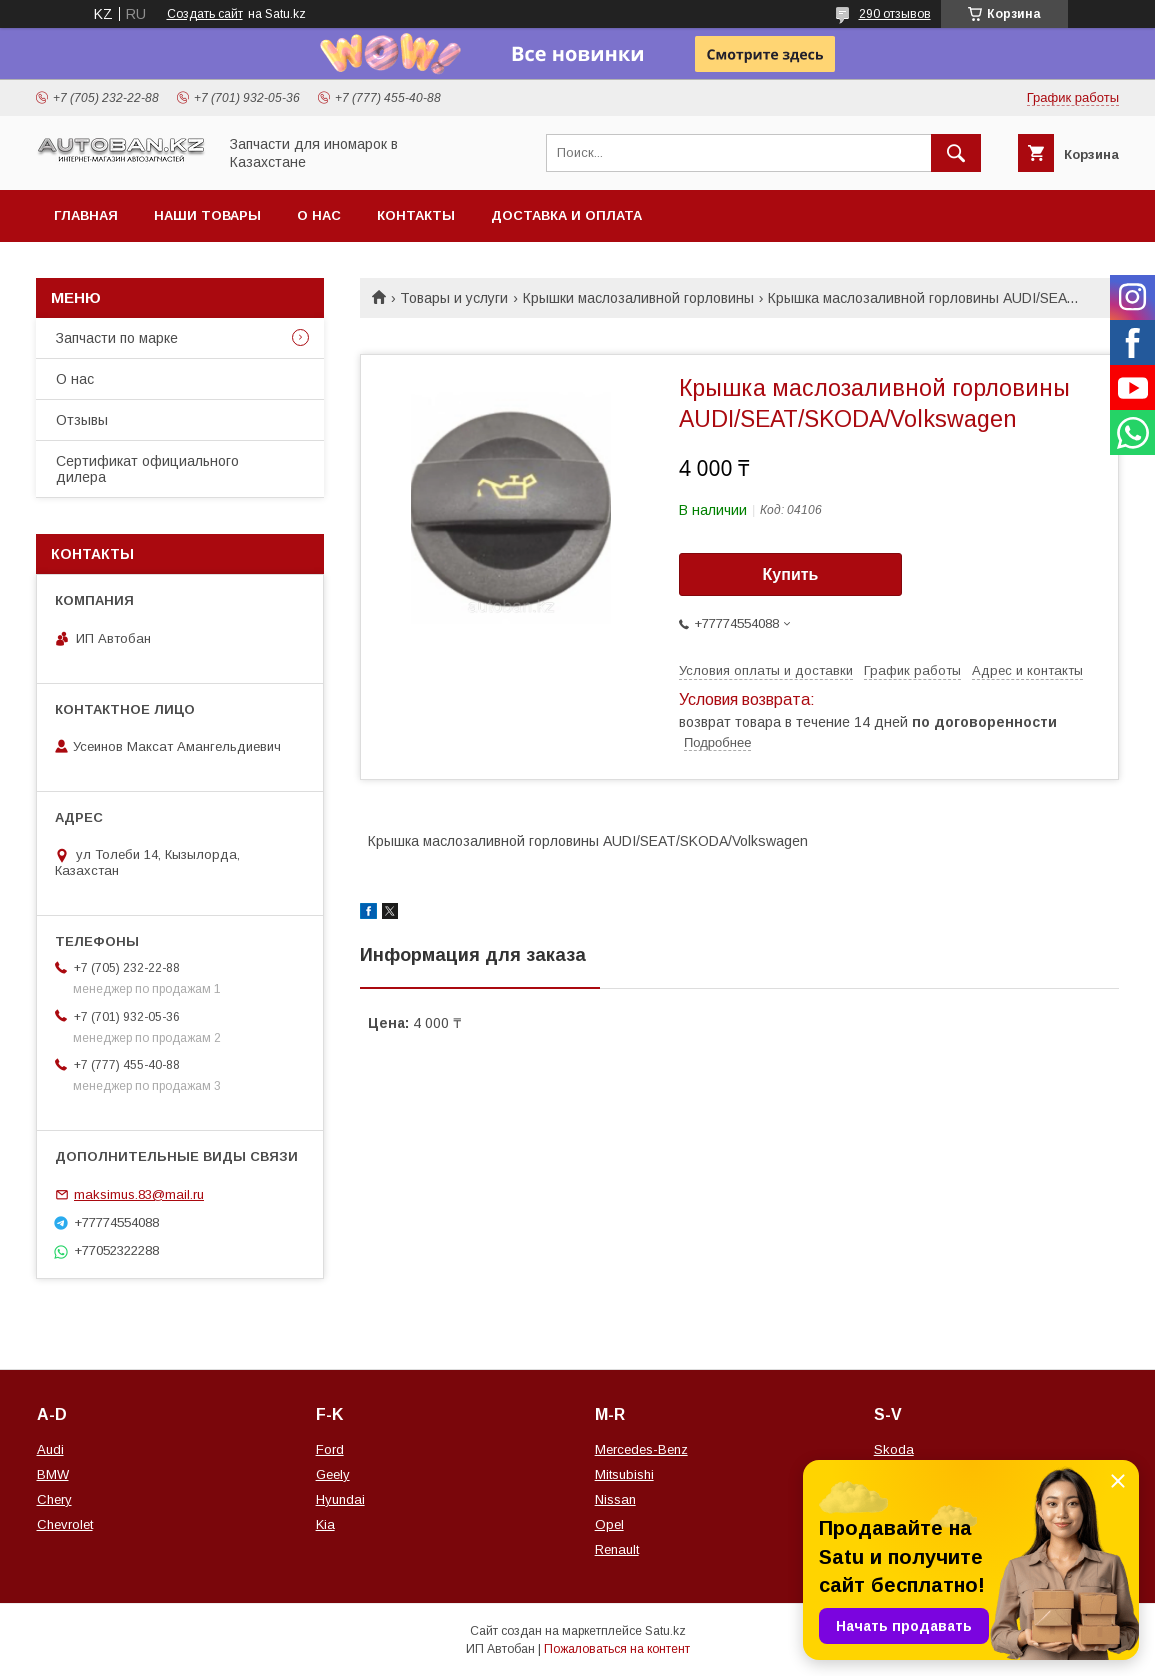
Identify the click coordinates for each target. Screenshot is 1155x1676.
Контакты (416, 215)
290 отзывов (895, 14)
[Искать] (956, 153)
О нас (319, 215)
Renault (617, 1549)
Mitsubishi (624, 1474)
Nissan (615, 1499)
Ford (330, 1449)
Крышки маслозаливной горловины (638, 298)
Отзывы (82, 420)
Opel (609, 1524)
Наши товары (207, 215)
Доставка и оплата (566, 215)
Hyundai (340, 1499)
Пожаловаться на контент (617, 1649)
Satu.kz (665, 1631)
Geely (333, 1474)
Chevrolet (65, 1524)
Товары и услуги (454, 298)
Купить (791, 574)
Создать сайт (205, 14)
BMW (53, 1474)
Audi (50, 1449)
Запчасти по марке (117, 338)
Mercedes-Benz (641, 1449)
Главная (86, 215)
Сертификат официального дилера (147, 469)
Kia (325, 1524)
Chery (54, 1499)
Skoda (894, 1449)
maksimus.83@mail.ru (139, 1194)
